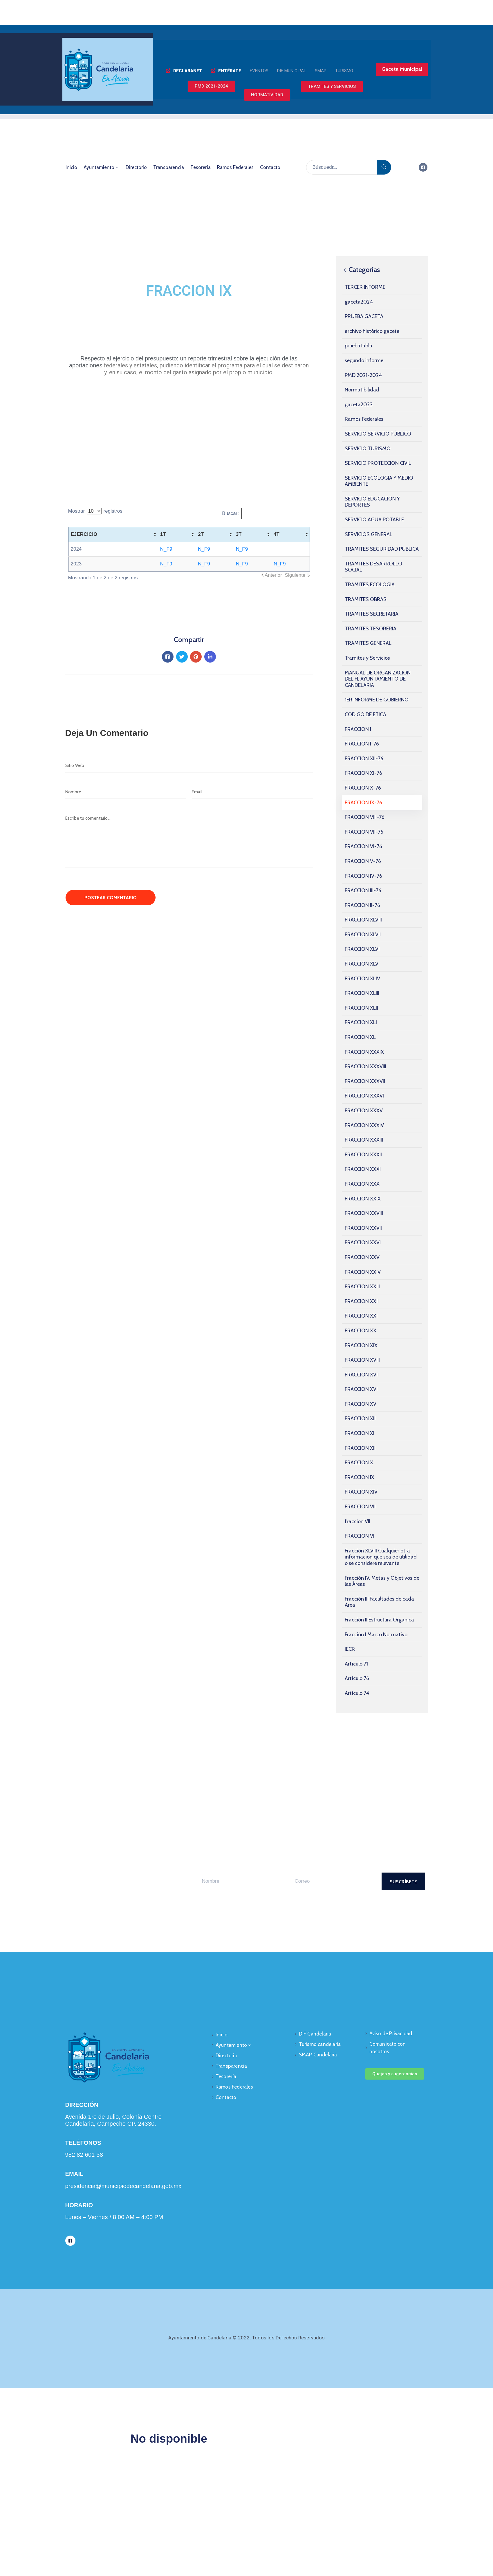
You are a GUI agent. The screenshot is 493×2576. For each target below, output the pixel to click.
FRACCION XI (359, 1433)
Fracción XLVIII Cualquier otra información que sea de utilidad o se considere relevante (381, 1557)
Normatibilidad (362, 390)
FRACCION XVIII (362, 1360)
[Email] (252, 792)
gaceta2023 (359, 404)
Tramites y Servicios (367, 658)
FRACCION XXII (362, 1301)
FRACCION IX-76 (363, 802)
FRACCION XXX (362, 1184)
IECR (350, 1649)
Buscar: (265, 513)
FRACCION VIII (361, 1506)
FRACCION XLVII (363, 934)
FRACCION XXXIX (364, 1052)
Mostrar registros (95, 511)
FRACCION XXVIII (364, 1213)
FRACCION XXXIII (364, 1140)
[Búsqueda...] (341, 167)
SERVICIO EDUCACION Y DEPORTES (372, 502)
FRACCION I (358, 729)
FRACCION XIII (361, 1418)
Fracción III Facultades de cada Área (379, 1602)
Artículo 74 (357, 1693)
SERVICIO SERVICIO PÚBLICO (378, 434)
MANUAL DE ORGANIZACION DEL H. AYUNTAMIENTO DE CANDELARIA (378, 679)
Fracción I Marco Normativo (376, 1634)
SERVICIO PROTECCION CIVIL (378, 463)
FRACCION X (359, 1462)
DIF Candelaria (315, 2034)
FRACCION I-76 (362, 744)
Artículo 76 (357, 1678)
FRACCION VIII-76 (364, 817)
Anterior (273, 575)
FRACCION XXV (362, 1257)
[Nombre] (125, 792)
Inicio (71, 167)
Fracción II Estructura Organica (379, 1620)
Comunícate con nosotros (387, 2047)
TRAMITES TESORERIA (370, 628)
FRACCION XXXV (364, 1110)
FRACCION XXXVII (365, 1081)
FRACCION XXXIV (364, 1125)
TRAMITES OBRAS (366, 599)
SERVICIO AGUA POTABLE (374, 519)
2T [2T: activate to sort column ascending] (201, 534)
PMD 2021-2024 (363, 375)
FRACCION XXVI (363, 1242)
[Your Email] (332, 1881)
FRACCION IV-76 (363, 876)
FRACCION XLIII (362, 993)
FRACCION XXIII (362, 1286)
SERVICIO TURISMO (368, 448)
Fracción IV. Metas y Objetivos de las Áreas (382, 1581)
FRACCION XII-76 (364, 758)
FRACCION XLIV (362, 978)
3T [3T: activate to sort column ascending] (239, 534)
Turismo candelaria (320, 2044)
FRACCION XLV (361, 964)
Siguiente (295, 575)
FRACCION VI (359, 1536)
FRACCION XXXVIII (365, 1066)
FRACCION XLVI (362, 949)
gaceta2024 (359, 302)
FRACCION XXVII (363, 1228)
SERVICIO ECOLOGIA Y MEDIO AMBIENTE (379, 481)
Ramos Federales (235, 167)
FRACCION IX (359, 1477)
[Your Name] (239, 1881)
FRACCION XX (360, 1330)
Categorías (361, 269)
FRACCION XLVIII (363, 920)
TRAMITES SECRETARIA (371, 614)
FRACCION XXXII (363, 1154)
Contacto (270, 167)
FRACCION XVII (362, 1375)
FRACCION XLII (361, 1008)
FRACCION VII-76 (364, 832)
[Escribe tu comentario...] (189, 839)
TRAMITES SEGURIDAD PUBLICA (382, 549)
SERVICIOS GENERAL (368, 534)
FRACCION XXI (361, 1316)
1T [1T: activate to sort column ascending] (163, 534)
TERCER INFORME (365, 287)
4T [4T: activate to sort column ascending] (276, 534)
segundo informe (364, 360)
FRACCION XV (360, 1404)
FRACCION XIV (361, 1492)
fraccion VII (357, 1521)
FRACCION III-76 (363, 890)
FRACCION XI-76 (363, 773)
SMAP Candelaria (318, 2055)
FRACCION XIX (361, 1345)
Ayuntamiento (101, 167)
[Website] (189, 765)
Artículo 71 (356, 1664)
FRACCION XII (360, 1448)
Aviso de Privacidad (390, 2033)
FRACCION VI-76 (363, 846)
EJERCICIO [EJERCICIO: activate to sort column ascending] (84, 534)
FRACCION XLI (361, 1022)
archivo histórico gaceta (372, 331)
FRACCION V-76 (363, 861)
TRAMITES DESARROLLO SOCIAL (373, 566)
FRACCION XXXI (363, 1169)
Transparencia (168, 167)
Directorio (136, 167)
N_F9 (166, 549)
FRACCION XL (360, 1037)
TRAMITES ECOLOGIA (370, 584)
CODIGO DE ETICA (365, 714)
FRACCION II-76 (362, 905)
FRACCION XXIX (363, 1199)
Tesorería (200, 167)
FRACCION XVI (361, 1389)
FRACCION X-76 (363, 788)
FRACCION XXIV (363, 1272)
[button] (184, 70)
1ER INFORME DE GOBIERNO (377, 699)
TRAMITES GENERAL (368, 643)
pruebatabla (358, 345)
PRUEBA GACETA (364, 316)
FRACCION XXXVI (364, 1096)
